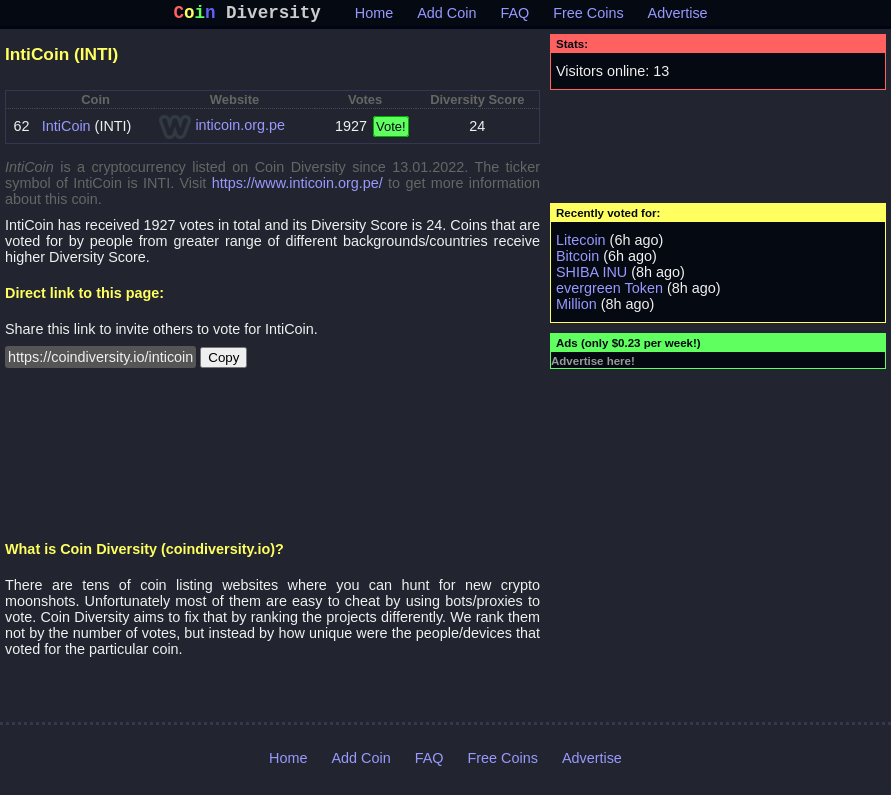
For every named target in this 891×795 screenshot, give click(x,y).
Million (576, 308)
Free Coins (588, 17)
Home (374, 17)
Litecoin (581, 244)
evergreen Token (609, 292)
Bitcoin (577, 260)
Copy (223, 361)
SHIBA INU (591, 276)
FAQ (514, 17)
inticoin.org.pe (240, 129)
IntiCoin (66, 130)
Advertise (678, 17)
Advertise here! (593, 365)
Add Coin (446, 17)
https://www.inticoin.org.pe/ (297, 187)
